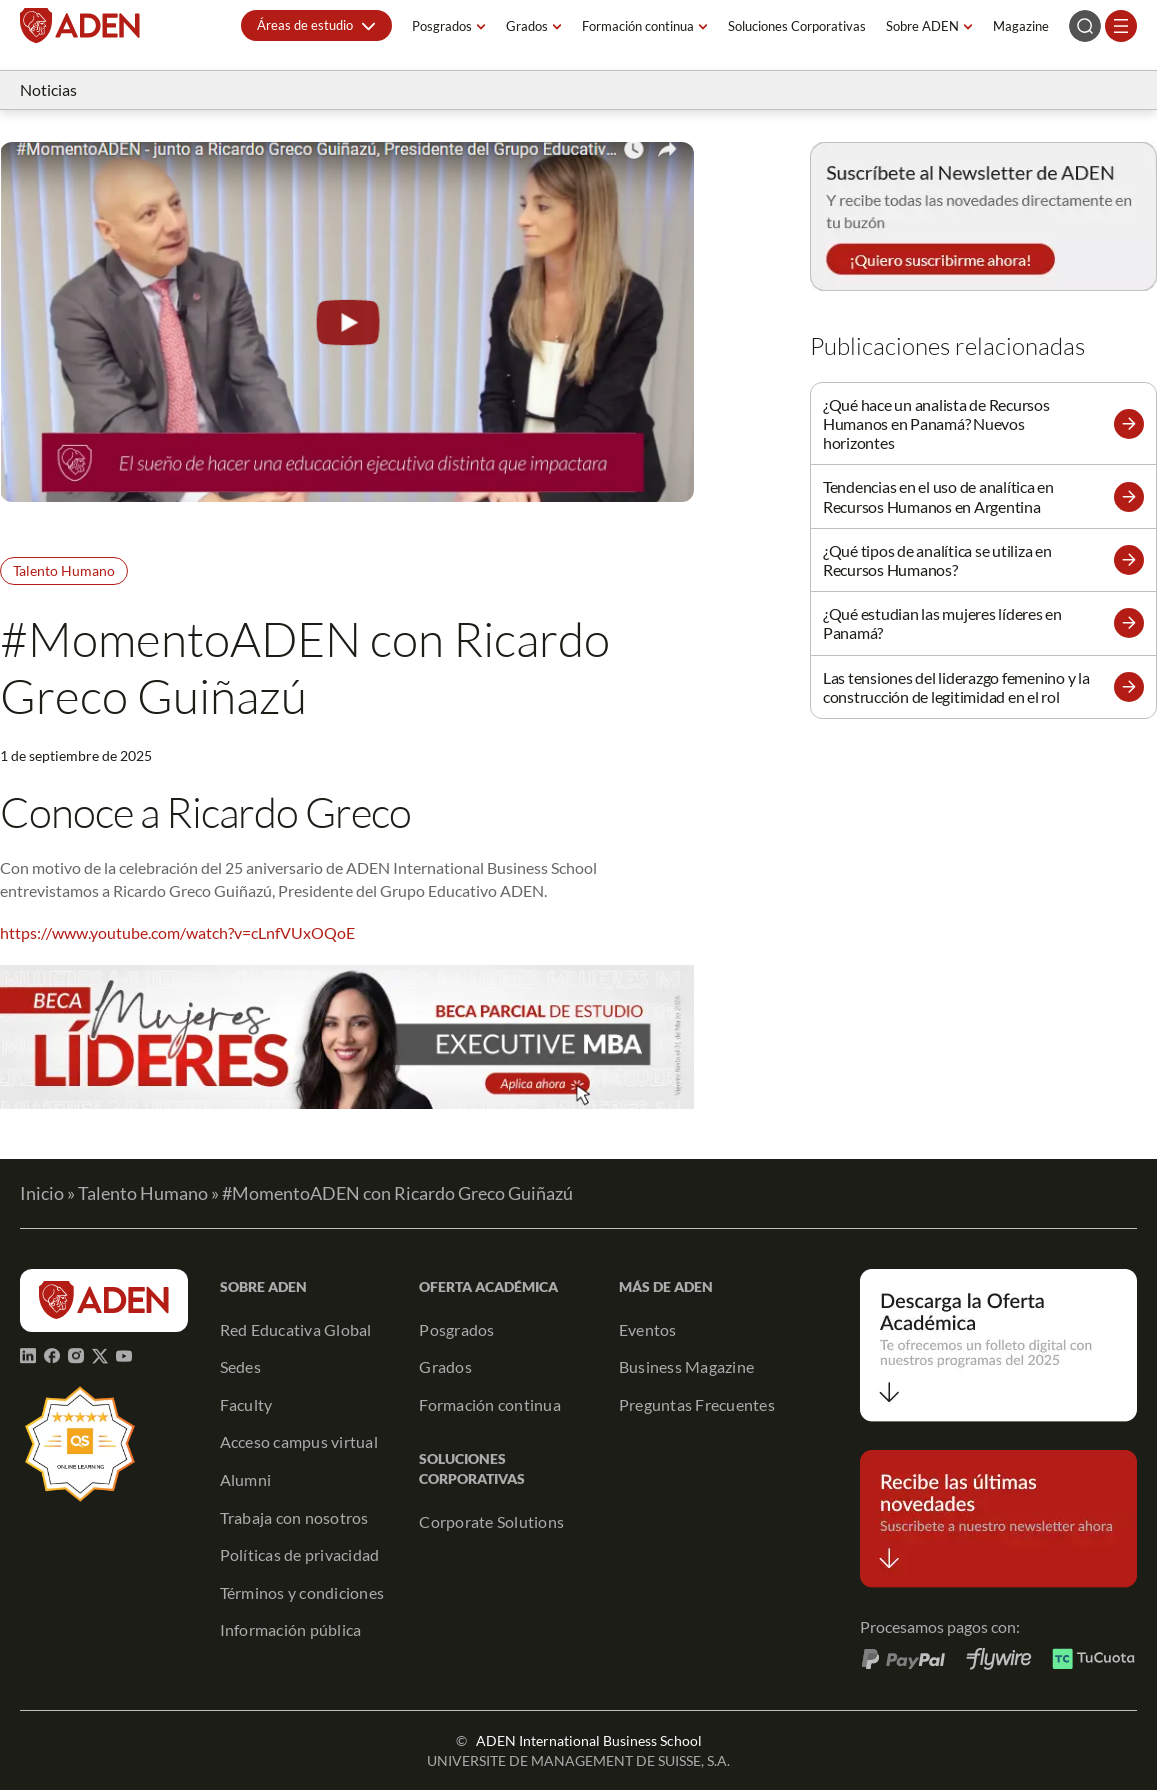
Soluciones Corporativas (797, 26)
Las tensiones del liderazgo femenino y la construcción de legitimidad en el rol (956, 687)
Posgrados (442, 26)
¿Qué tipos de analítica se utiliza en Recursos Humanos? (937, 560)
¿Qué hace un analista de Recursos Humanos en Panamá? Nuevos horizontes (936, 423)
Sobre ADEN (922, 26)
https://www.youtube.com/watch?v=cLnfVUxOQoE (177, 932)
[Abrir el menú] (1121, 26)
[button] (316, 25)
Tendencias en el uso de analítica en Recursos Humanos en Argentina (938, 496)
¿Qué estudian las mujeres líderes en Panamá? (942, 623)
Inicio (42, 1193)
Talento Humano (64, 570)
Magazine (1021, 26)
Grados (527, 26)
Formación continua (638, 26)
